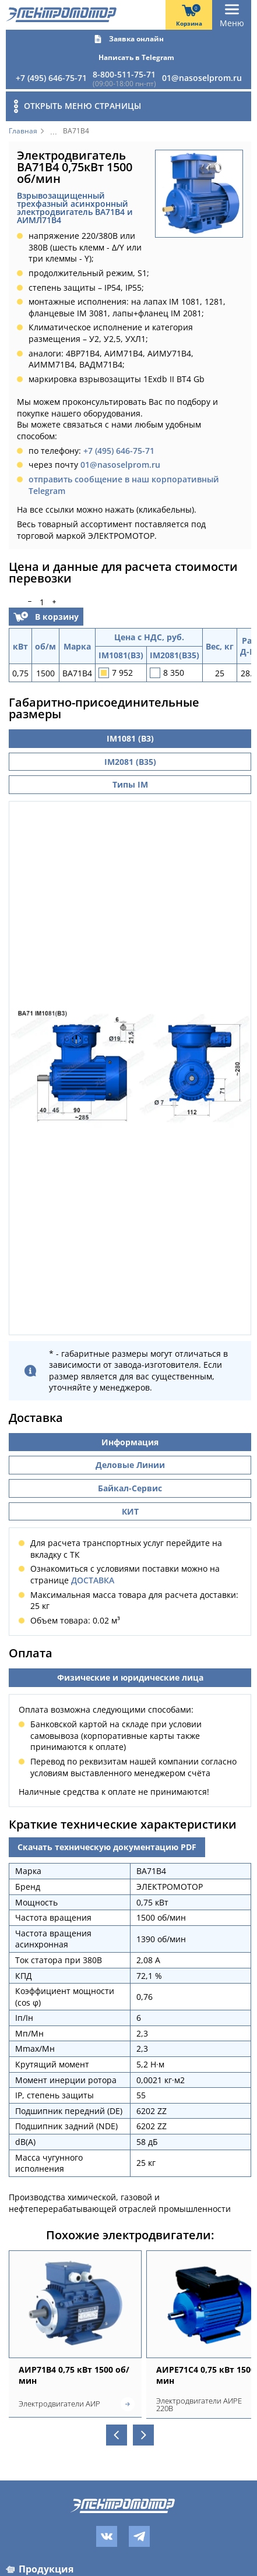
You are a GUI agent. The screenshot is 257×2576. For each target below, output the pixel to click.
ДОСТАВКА (92, 1584)
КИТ (130, 1515)
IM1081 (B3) (130, 738)
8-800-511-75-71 (124, 74)
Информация (130, 1446)
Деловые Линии (130, 1468)
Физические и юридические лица (130, 1681)
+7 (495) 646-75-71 (51, 77)
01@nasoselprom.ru (202, 77)
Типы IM (130, 784)
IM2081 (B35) (130, 761)
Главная (23, 131)
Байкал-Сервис (130, 1492)
